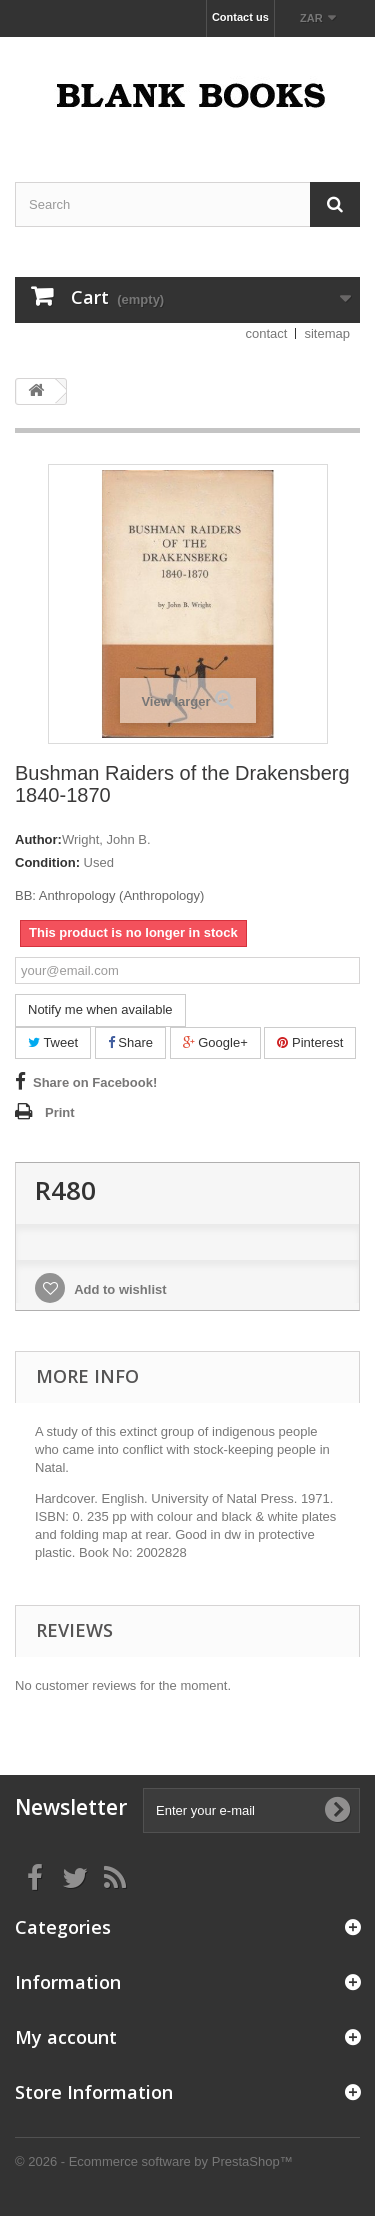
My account (66, 2037)
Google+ (215, 1042)
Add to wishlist (119, 1289)
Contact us (240, 17)
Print (60, 1112)
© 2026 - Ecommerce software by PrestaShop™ (154, 2161)
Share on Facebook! (95, 1082)
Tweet (53, 1042)
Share (130, 1042)
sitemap (327, 333)
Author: (38, 839)
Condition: (47, 862)
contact (267, 333)
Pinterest (310, 1042)
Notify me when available (100, 1009)
